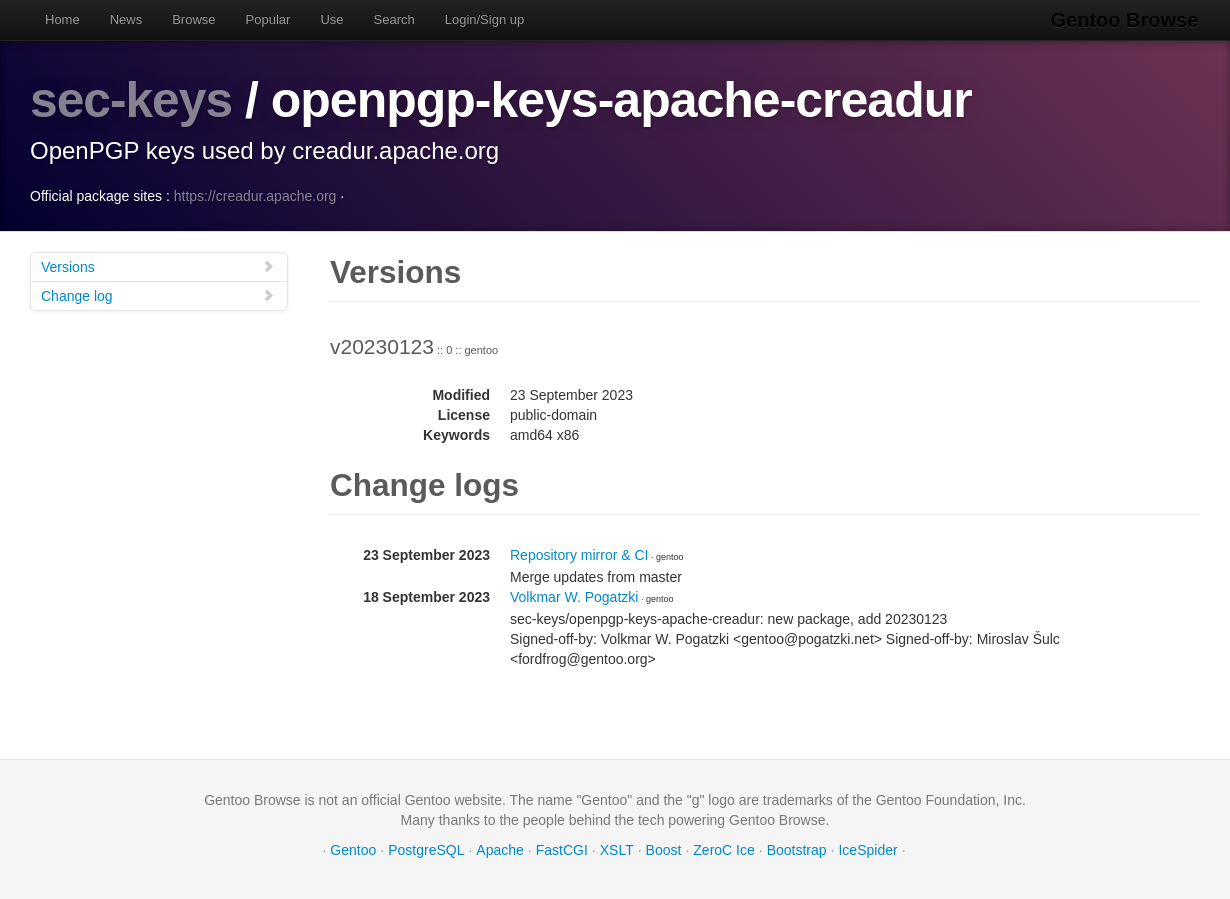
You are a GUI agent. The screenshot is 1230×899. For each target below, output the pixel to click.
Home (62, 19)
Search (394, 19)
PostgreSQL (426, 849)
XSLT (617, 849)
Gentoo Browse (1126, 20)
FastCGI (562, 849)
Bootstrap (797, 849)
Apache (499, 849)
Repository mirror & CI (579, 554)
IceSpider (867, 849)
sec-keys (131, 100)
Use (331, 19)
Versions (158, 265)
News (126, 19)
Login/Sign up (485, 19)
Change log (158, 294)
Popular (268, 19)
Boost (664, 849)
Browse (193, 19)
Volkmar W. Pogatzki (574, 596)
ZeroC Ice (723, 849)
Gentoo (353, 849)
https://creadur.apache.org (255, 195)
